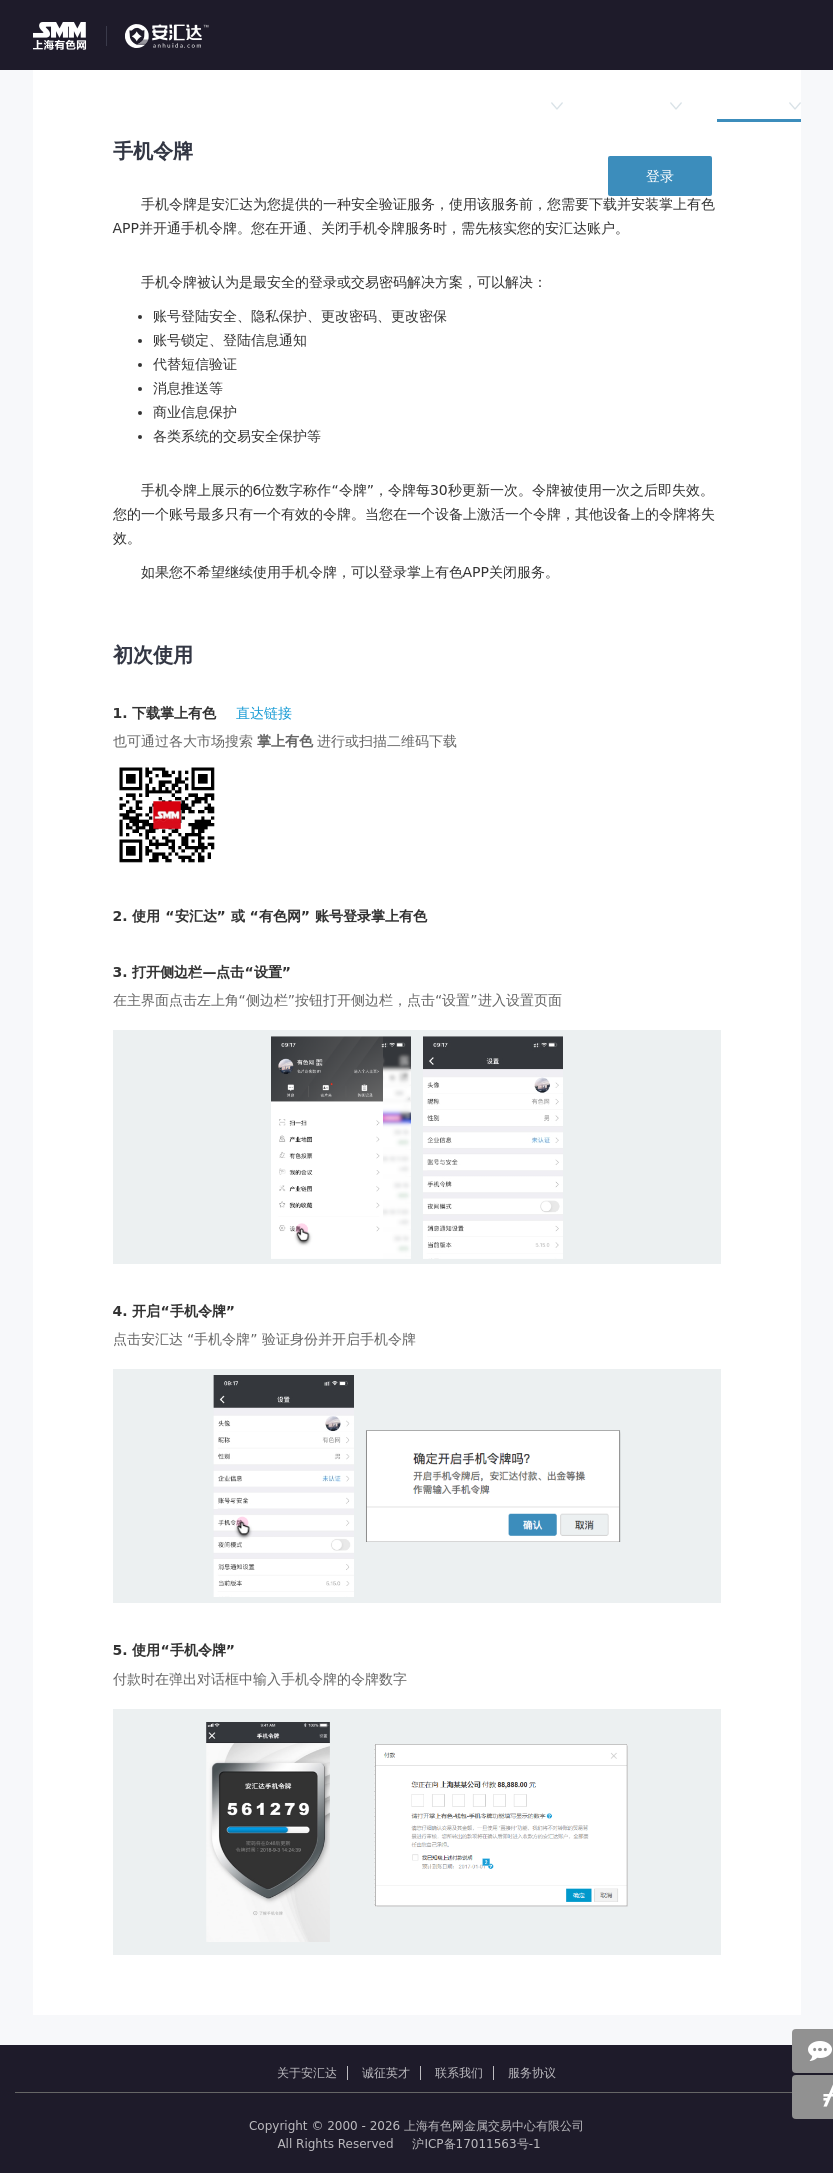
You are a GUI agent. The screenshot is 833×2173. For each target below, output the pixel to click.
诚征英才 (386, 2073)
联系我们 (459, 2073)
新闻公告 (640, 105)
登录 (660, 176)
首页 (131, 105)
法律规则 (521, 105)
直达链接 (264, 713)
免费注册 (773, 176)
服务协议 (532, 2073)
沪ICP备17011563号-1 (476, 2144)
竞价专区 (313, 105)
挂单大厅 (214, 105)
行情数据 (412, 105)
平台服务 (759, 105)
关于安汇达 (307, 2073)
